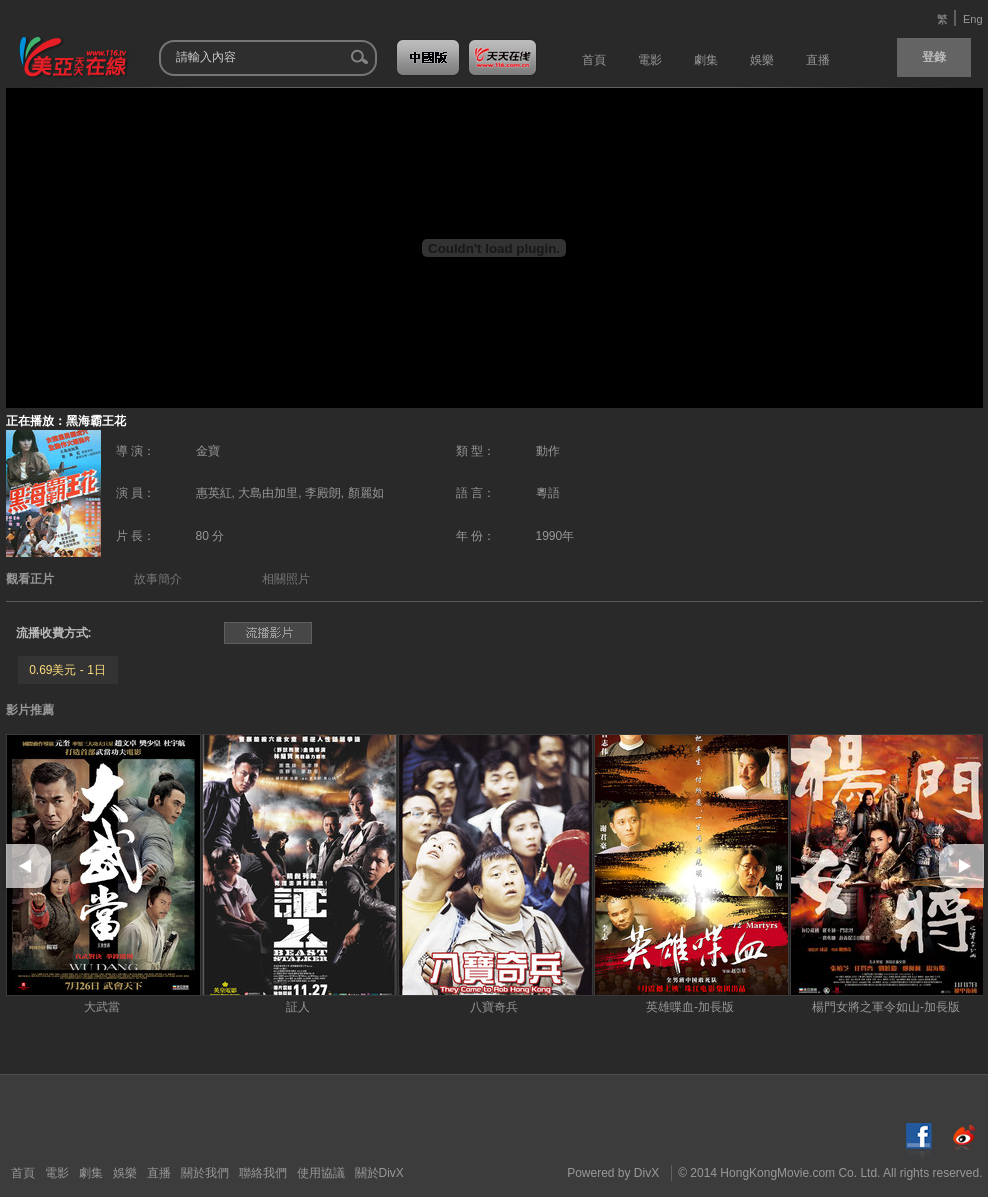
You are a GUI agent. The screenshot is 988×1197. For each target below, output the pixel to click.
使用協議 (321, 1173)
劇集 (91, 1173)
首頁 (23, 1173)
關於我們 (205, 1173)
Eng (973, 19)
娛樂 (125, 1173)
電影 (57, 1173)
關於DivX (379, 1173)
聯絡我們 (263, 1173)
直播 (159, 1173)
